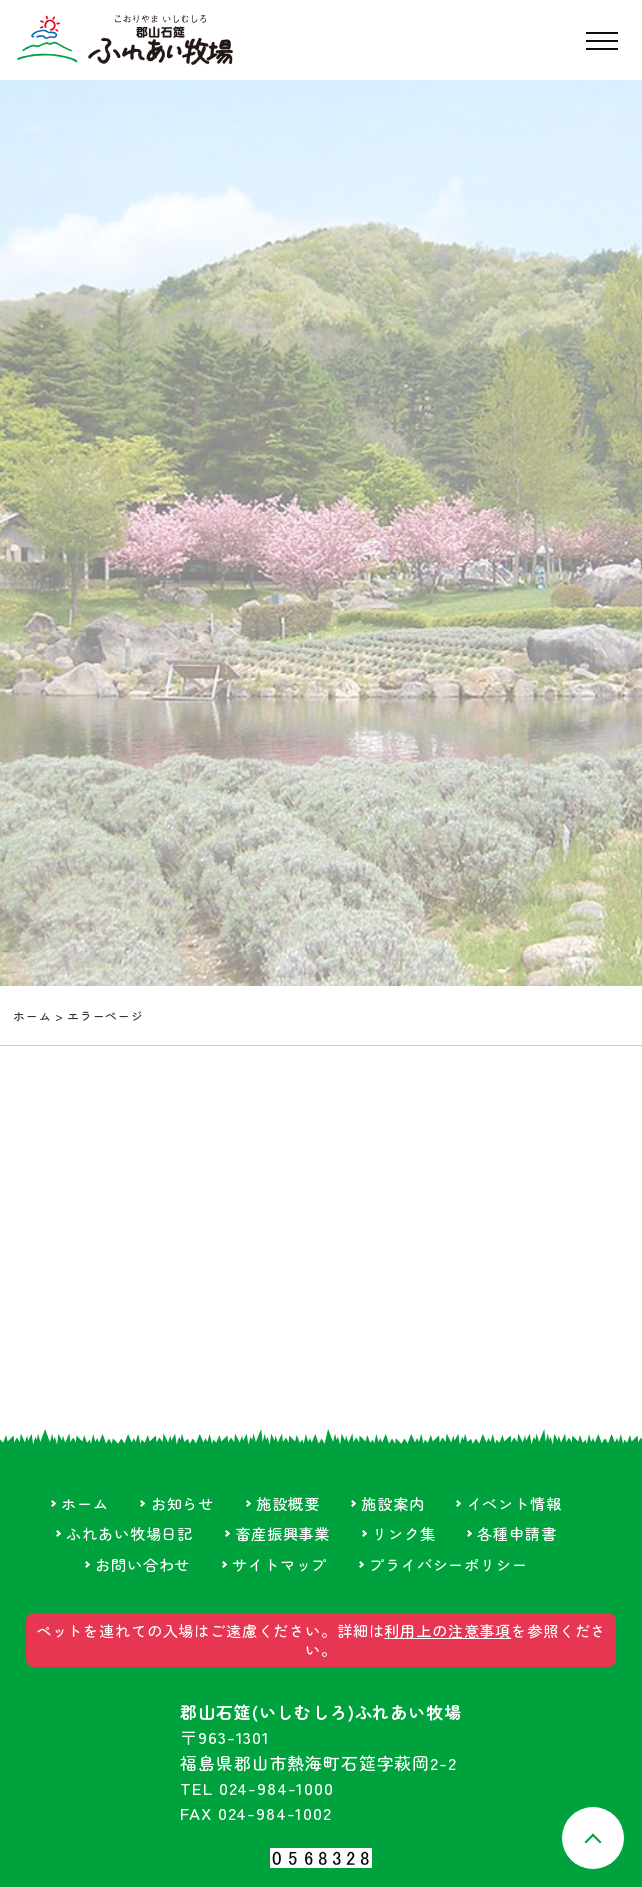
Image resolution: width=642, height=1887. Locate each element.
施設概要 (287, 1503)
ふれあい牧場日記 (129, 1533)
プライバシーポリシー (448, 1564)
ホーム (32, 1015)
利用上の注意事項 (447, 1630)
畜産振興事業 (282, 1533)
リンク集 (403, 1533)
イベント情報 (514, 1503)
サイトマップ (279, 1564)
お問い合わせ (142, 1564)
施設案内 (392, 1503)
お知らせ (182, 1503)
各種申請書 (516, 1533)
